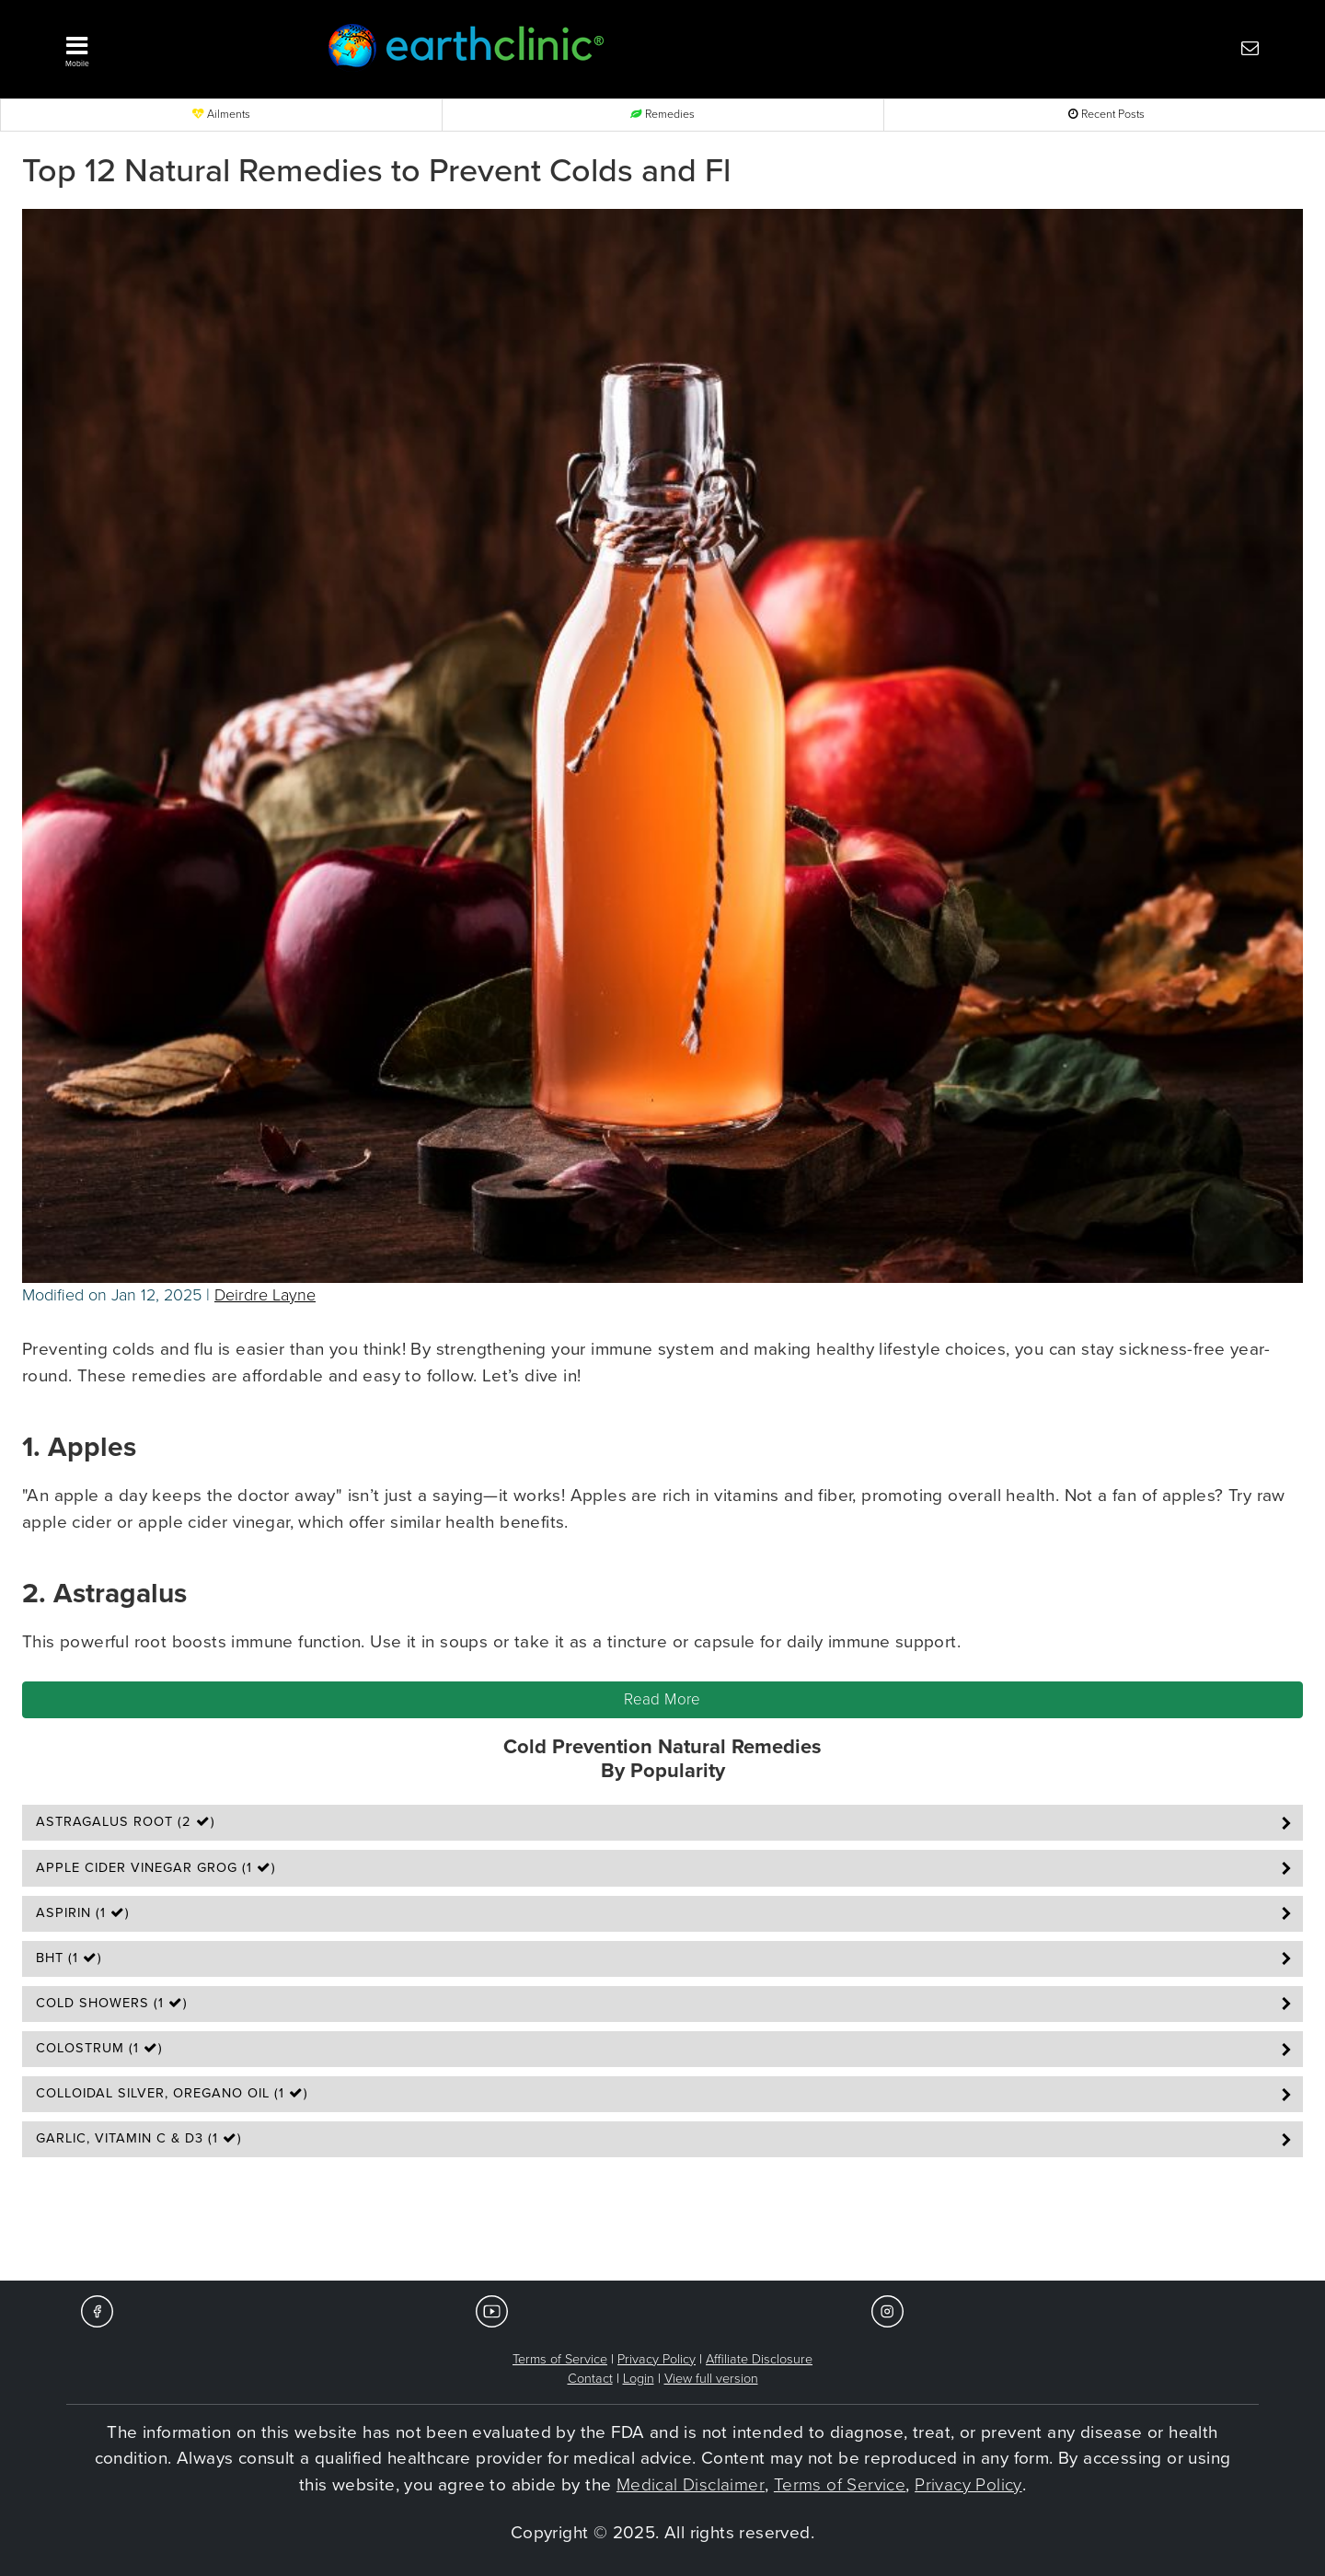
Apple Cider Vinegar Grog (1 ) (156, 1868)
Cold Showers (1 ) (112, 2003)
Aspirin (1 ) (83, 1913)
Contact (590, 2378)
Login (638, 2378)
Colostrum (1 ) (99, 2048)
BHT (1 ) (69, 1958)
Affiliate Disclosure (759, 2359)
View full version (711, 2378)
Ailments (221, 114)
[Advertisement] (662, 2224)
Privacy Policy (656, 2359)
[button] (165, 47)
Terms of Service (560, 2359)
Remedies (662, 114)
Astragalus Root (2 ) (125, 1822)
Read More (662, 1699)
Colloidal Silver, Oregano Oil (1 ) (172, 2093)
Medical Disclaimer (690, 2485)
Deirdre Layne (265, 1295)
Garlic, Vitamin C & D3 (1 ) (139, 2138)
